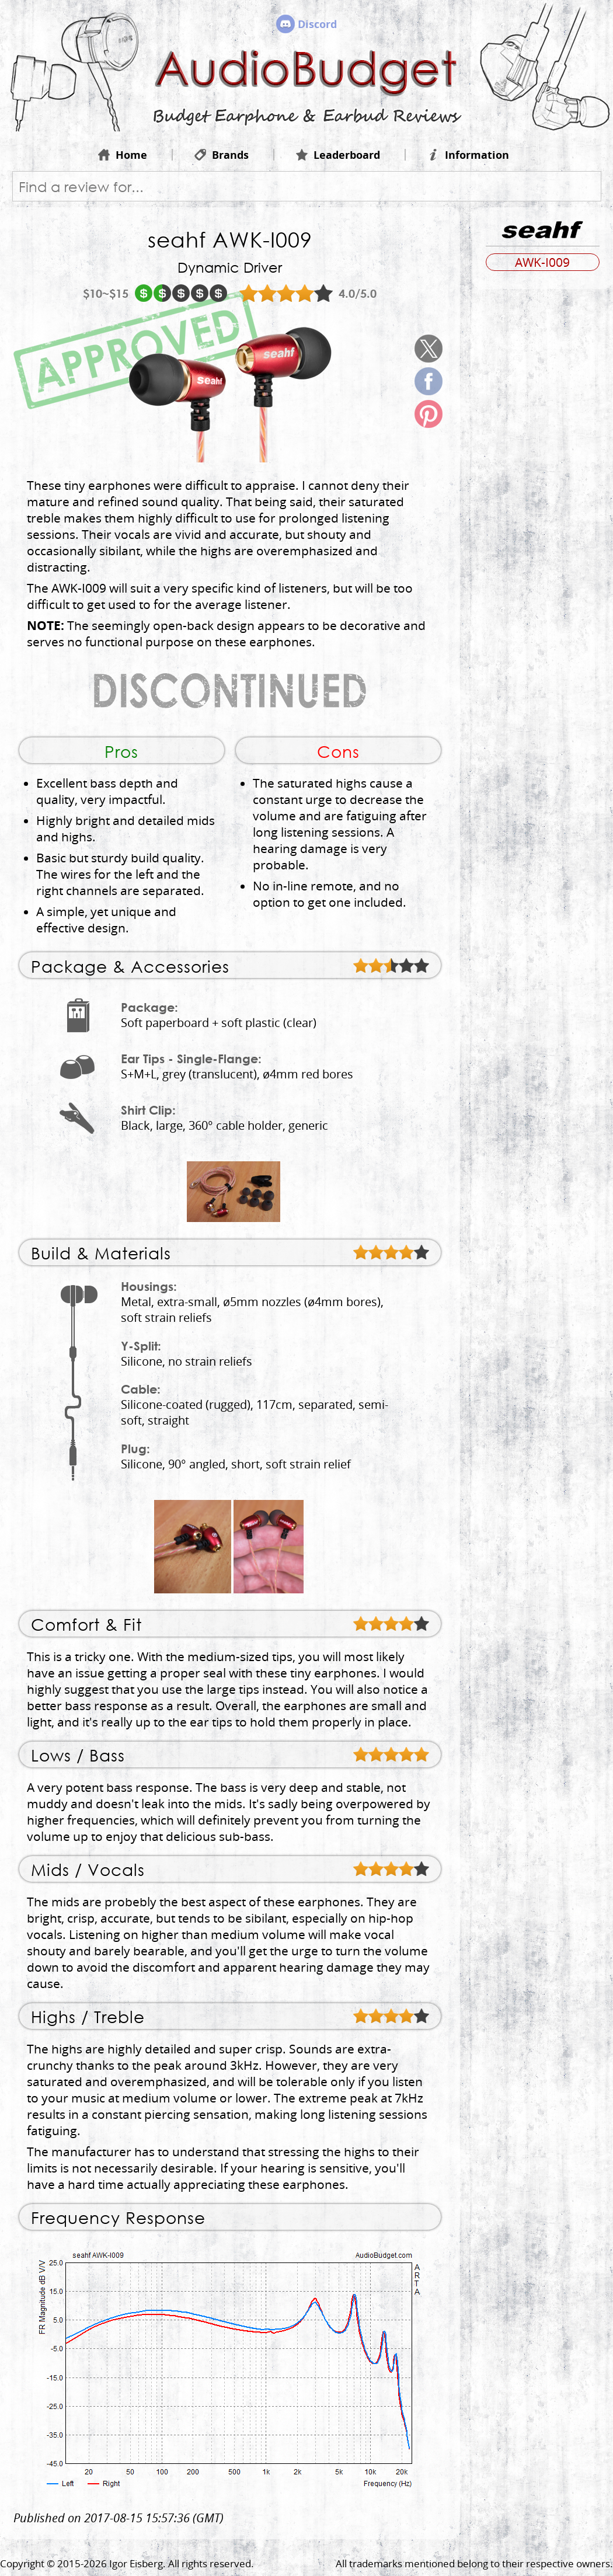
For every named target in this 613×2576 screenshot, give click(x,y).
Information (468, 155)
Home (122, 155)
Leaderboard (338, 155)
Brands (221, 155)
